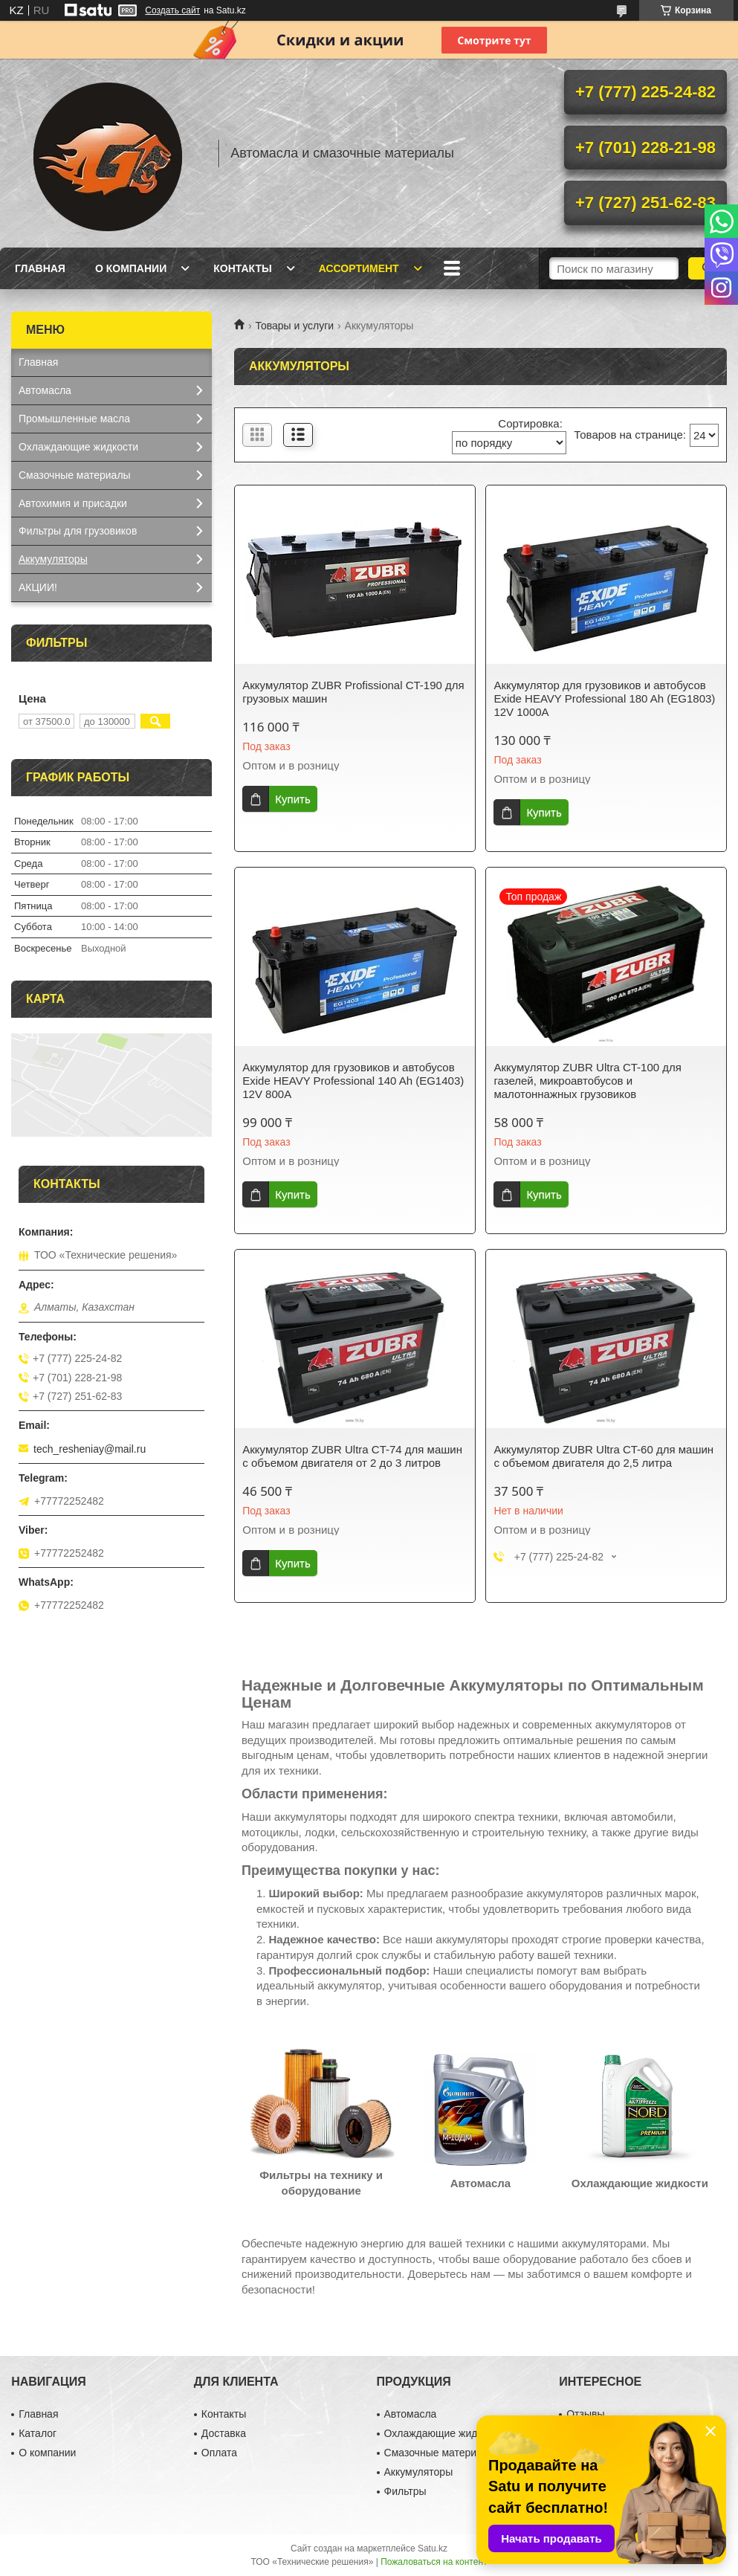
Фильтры (405, 2491)
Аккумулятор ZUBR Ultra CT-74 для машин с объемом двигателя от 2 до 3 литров (352, 1456)
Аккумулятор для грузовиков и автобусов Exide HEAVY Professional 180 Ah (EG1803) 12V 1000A (604, 698)
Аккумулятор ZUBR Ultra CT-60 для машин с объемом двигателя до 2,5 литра (603, 1456)
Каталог (37, 2433)
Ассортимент (359, 268)
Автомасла (45, 390)
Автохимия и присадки (73, 503)
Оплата (219, 2453)
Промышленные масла (74, 419)
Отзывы (585, 2414)
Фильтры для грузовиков (78, 531)
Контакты (242, 268)
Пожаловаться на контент (434, 2562)
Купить (292, 799)
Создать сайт (172, 10)
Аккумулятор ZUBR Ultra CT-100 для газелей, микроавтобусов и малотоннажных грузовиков (587, 1080)
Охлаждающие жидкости (78, 447)
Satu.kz (432, 2548)
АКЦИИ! (38, 587)
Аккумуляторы (53, 559)
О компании (130, 268)
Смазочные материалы (75, 475)
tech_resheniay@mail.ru (89, 1449)
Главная (40, 268)
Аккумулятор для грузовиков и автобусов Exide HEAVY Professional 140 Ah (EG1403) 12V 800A (353, 1080)
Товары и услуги (294, 326)
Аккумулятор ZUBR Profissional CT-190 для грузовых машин (353, 692)
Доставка (223, 2433)
